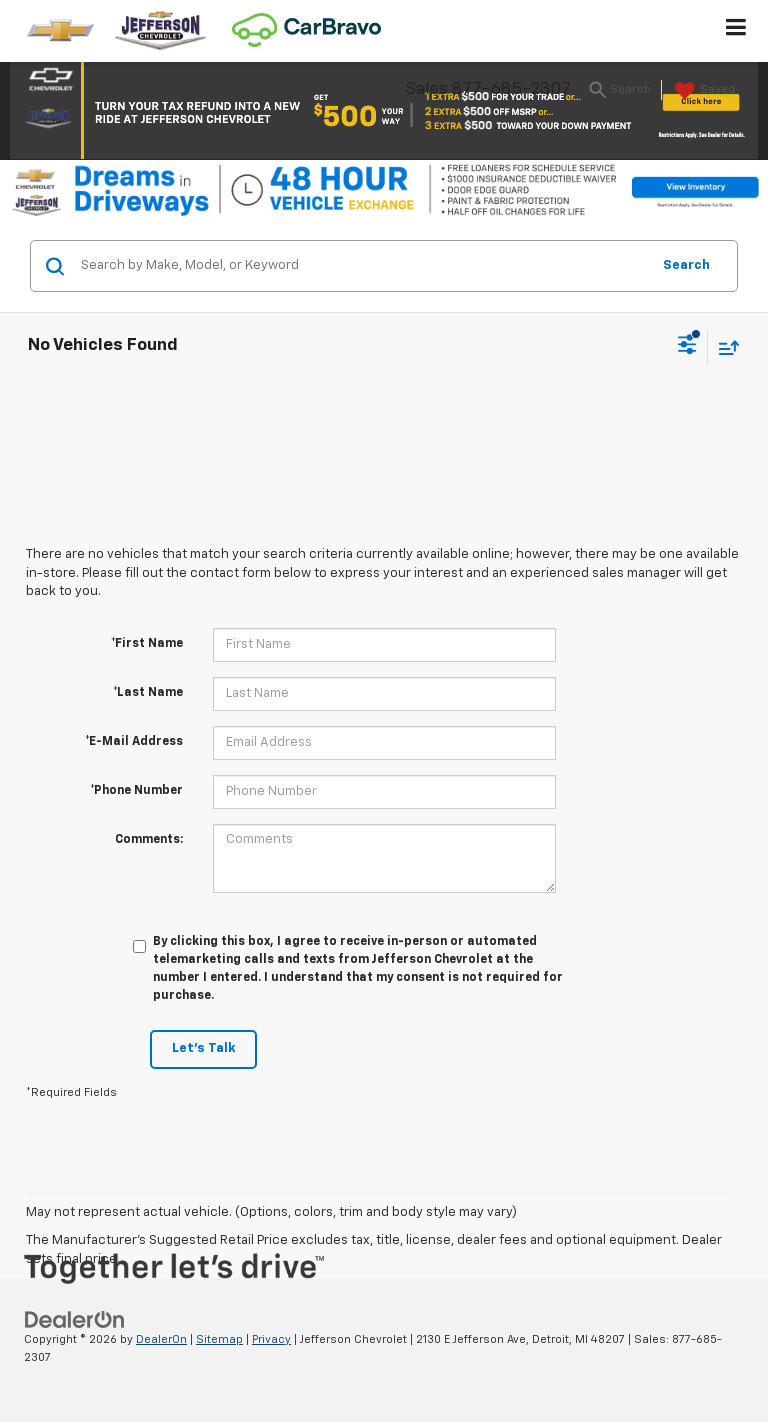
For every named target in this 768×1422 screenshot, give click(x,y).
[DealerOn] (75, 1319)
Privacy (271, 1339)
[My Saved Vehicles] (702, 91)
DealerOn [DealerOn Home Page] (161, 1339)
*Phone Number (136, 791)
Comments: (149, 840)
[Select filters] (687, 347)
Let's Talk (203, 1048)
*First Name (147, 644)
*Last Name (148, 693)
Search (686, 265)
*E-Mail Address (134, 742)
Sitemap (219, 1339)
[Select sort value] (724, 347)
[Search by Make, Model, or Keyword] (362, 266)
